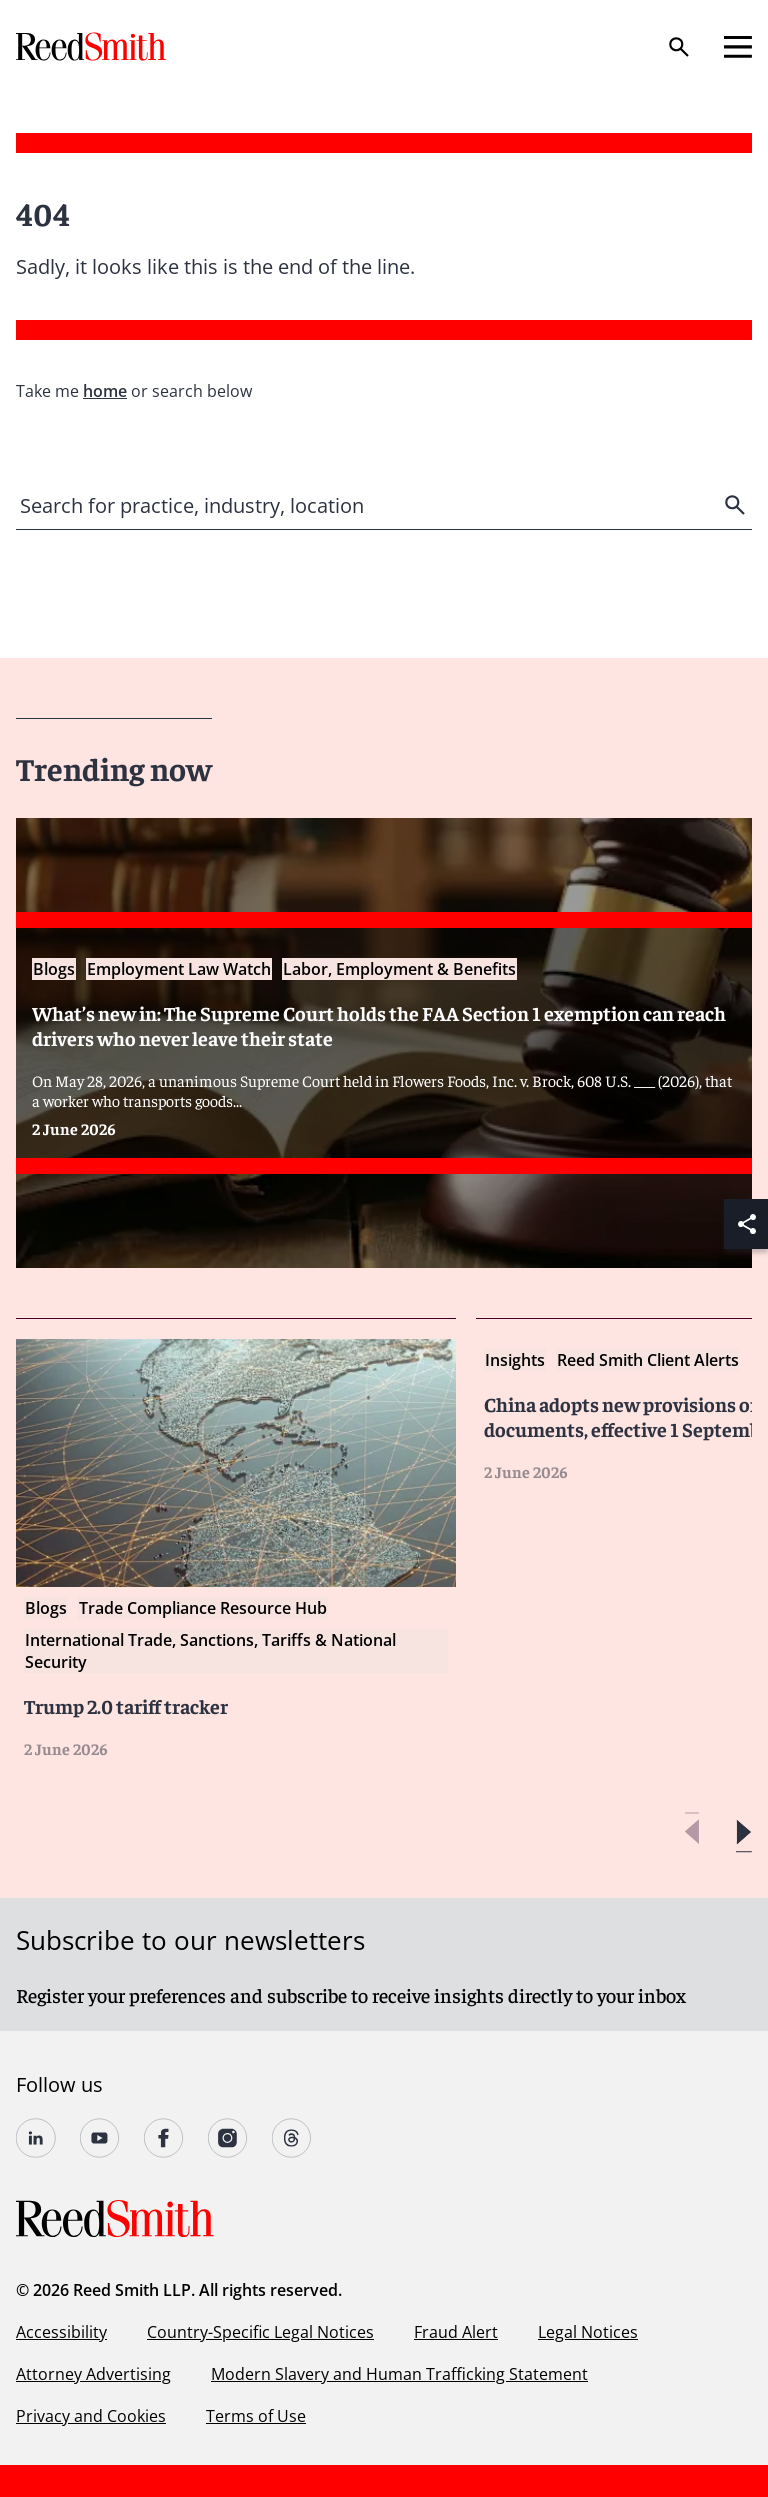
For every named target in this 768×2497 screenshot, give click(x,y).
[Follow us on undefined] (36, 2138)
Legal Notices (588, 2332)
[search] (737, 505)
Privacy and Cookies (91, 2416)
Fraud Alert (456, 2332)
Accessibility (61, 2332)
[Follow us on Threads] (292, 2138)
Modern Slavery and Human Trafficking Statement (399, 2374)
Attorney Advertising (93, 2374)
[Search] (679, 47)
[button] (743, 1832)
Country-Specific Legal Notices (260, 2332)
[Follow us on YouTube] (100, 2138)
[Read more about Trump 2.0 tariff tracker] (236, 1548)
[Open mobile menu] (738, 47)
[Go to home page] (93, 46)
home (105, 391)
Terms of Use (256, 2416)
